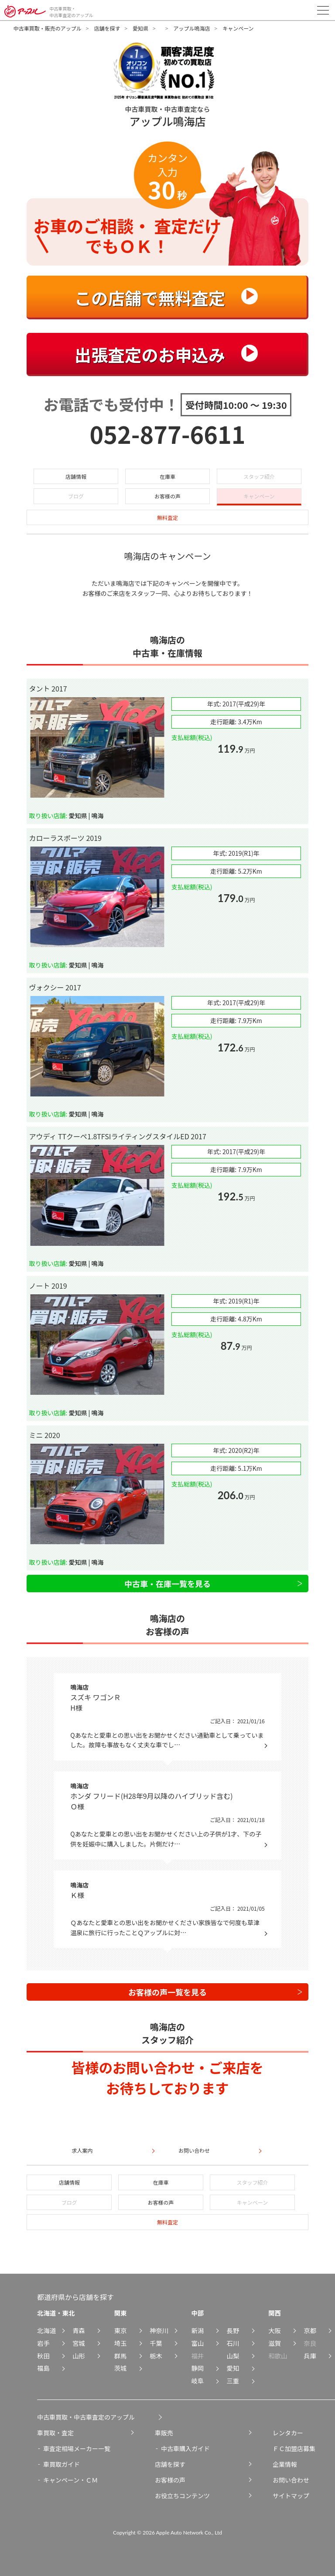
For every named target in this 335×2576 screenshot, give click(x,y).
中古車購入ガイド (185, 2448)
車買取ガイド (61, 2464)
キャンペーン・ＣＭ (70, 2480)
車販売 (164, 2432)
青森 (78, 2330)
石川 (233, 2343)
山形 (78, 2355)
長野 (233, 2330)
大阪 (274, 2330)
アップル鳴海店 (191, 28)
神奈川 (159, 2330)
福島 (43, 2367)
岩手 (43, 2343)
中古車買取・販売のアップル (48, 28)
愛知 (233, 2367)
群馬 (120, 2355)
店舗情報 (75, 476)
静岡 (197, 2367)
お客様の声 (167, 496)
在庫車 (167, 476)
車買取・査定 (55, 2432)
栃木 (156, 2355)
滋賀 (274, 2343)
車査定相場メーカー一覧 (76, 2448)
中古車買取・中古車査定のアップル (86, 2417)
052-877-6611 (168, 433)
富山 (197, 2343)
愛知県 (140, 28)
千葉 (156, 2343)
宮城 (78, 2343)
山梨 (233, 2355)
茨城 (120, 2367)
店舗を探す (107, 28)
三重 (233, 2380)
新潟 (197, 2330)
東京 (120, 2330)
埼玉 (120, 2343)
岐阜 (197, 2380)
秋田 (43, 2355)
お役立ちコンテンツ (182, 2495)
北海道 (46, 2330)
